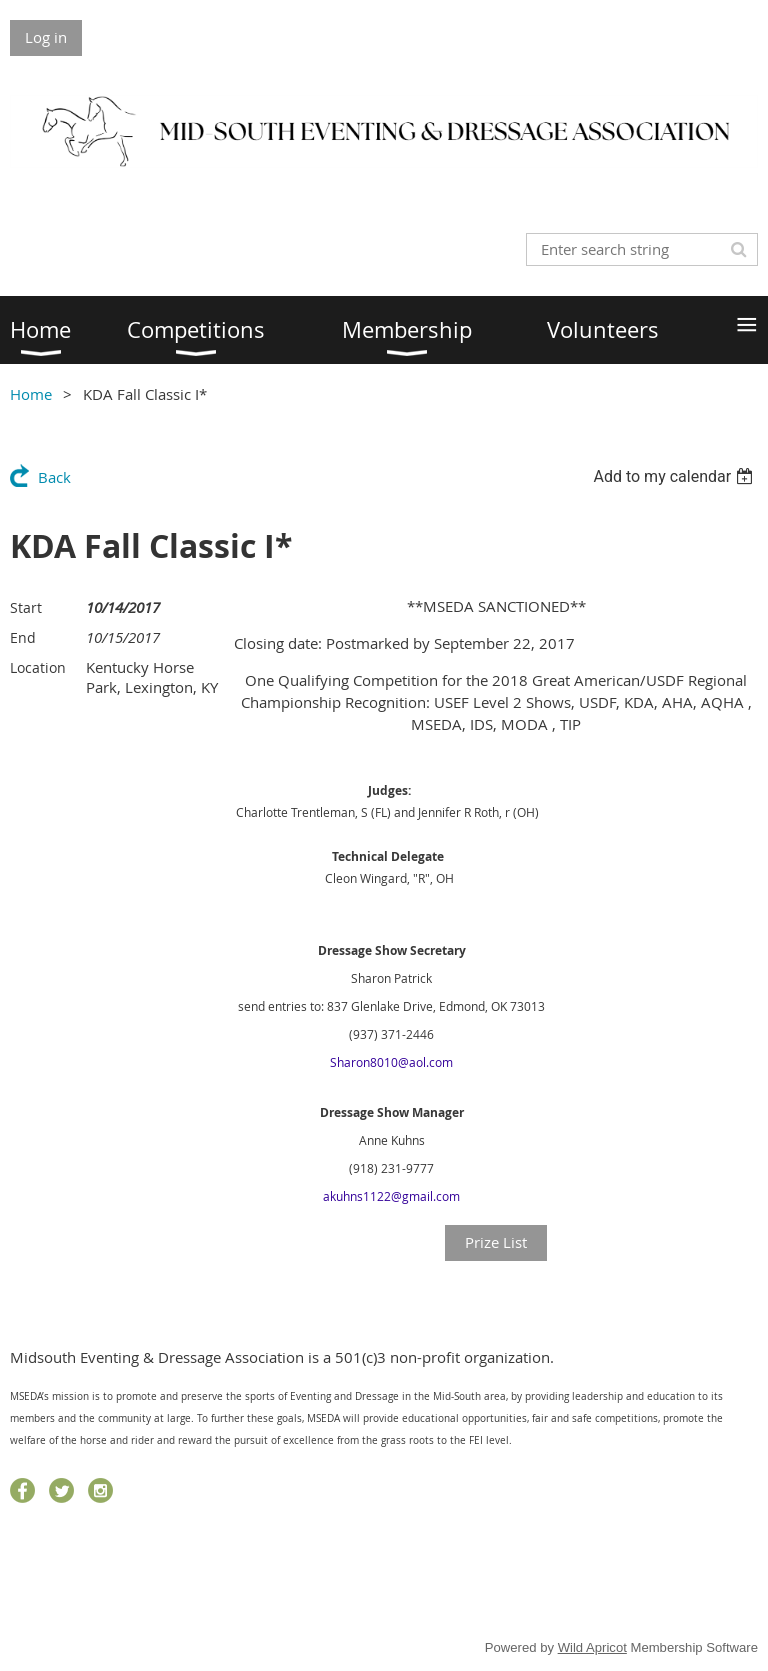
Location (38, 667)
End (23, 637)
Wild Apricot (592, 1647)
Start (26, 607)
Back (54, 477)
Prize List (496, 1242)
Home (31, 394)
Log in (46, 37)
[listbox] (675, 476)
